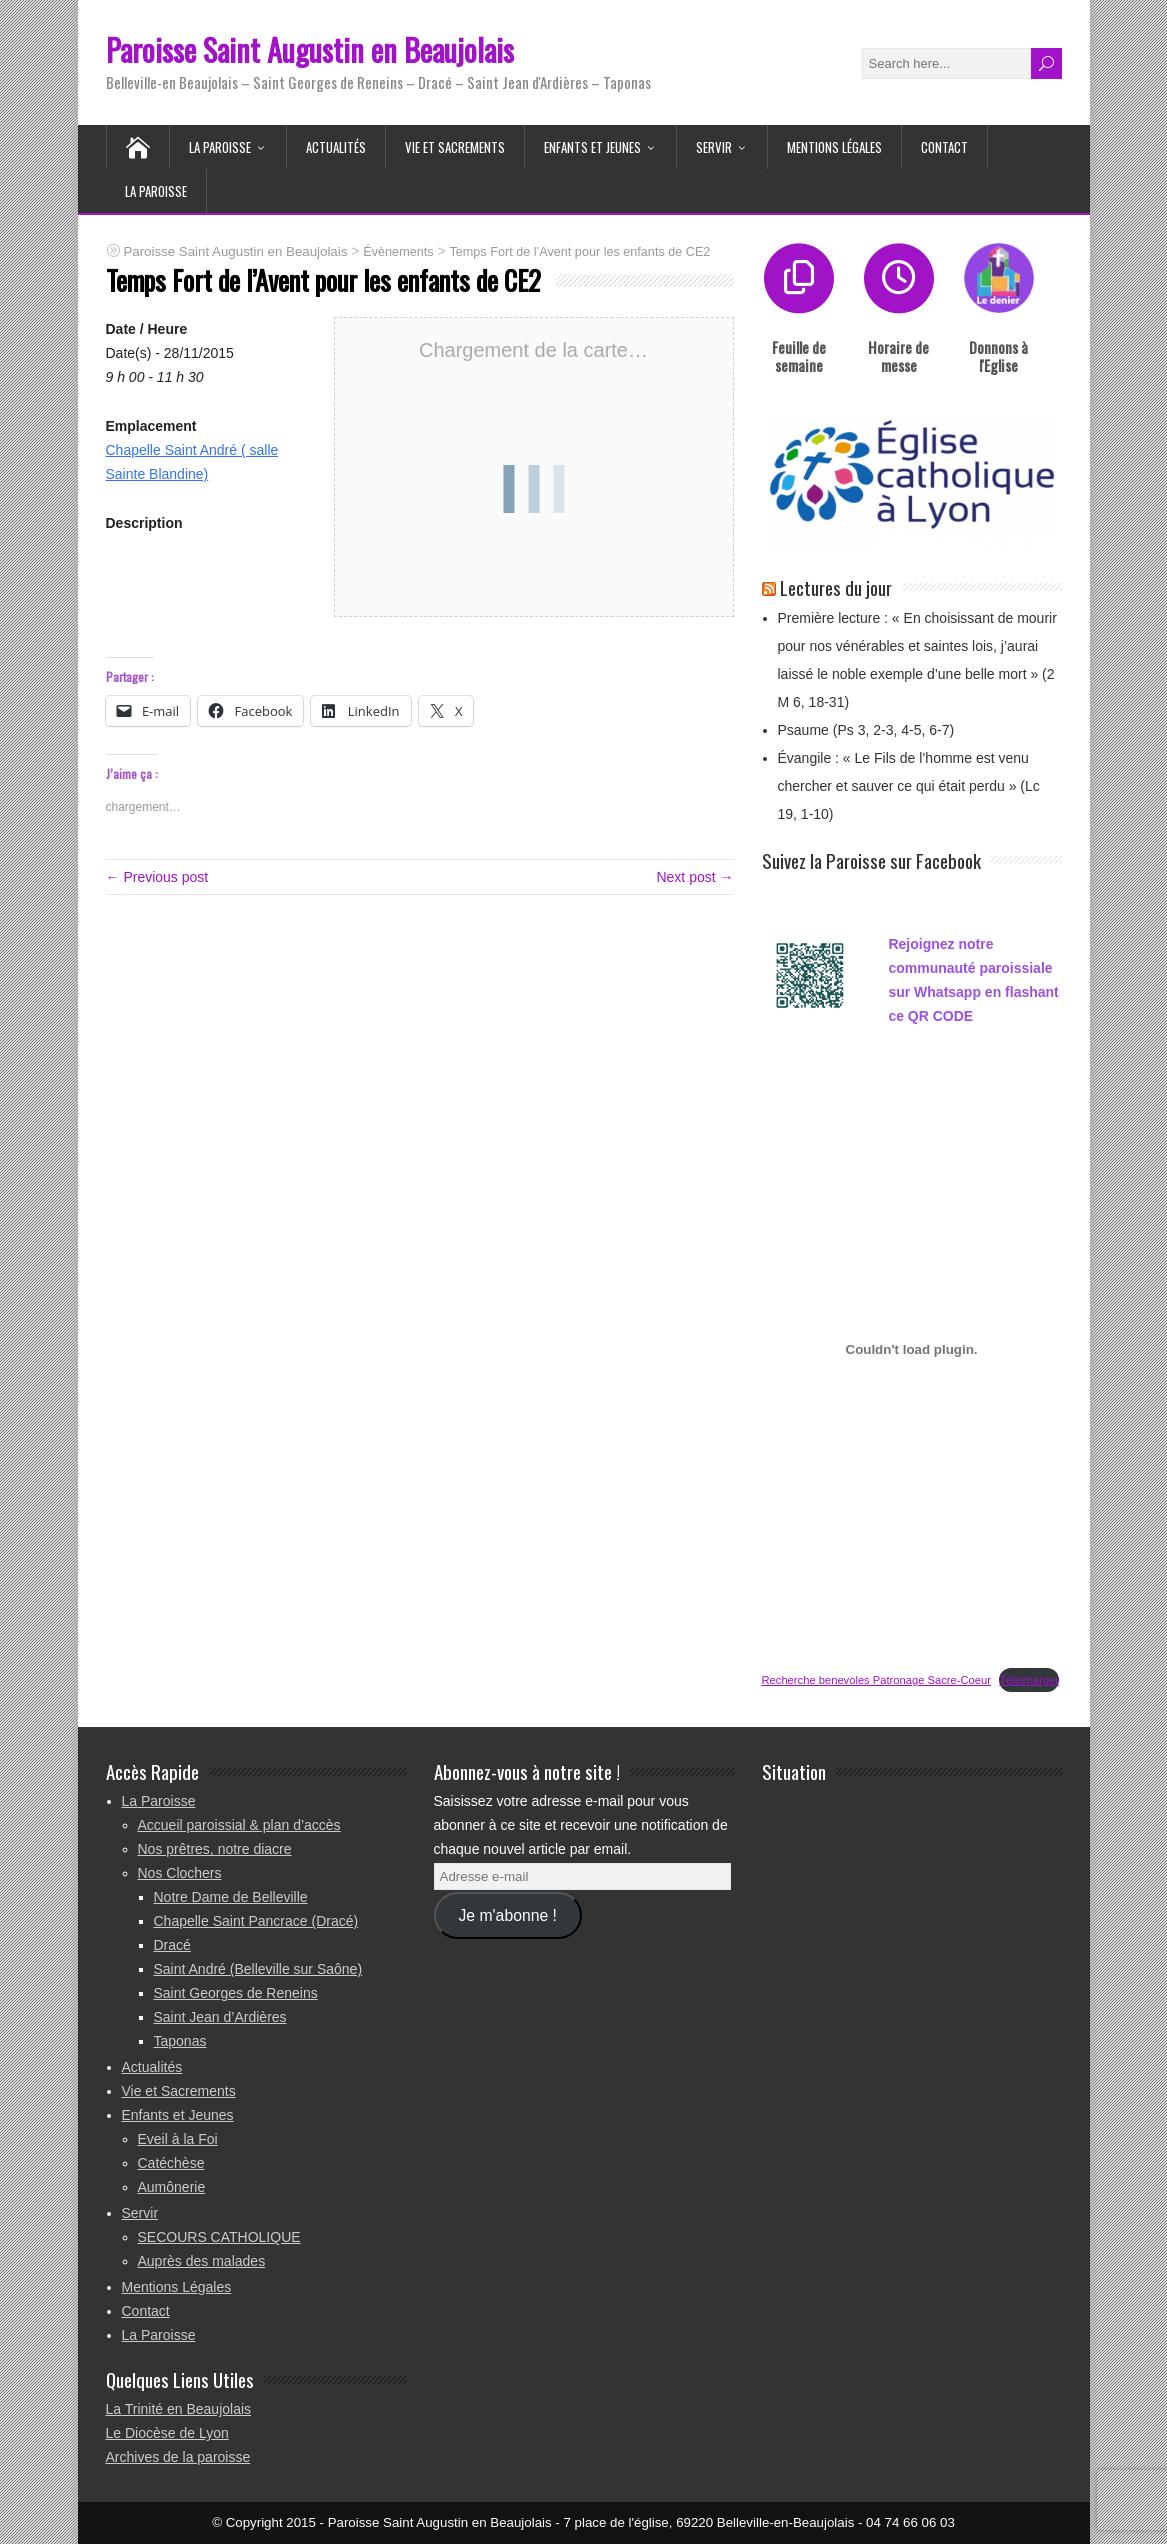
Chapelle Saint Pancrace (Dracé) (256, 1921)
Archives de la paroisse (178, 2457)
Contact (944, 147)
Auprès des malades (202, 2261)
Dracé (172, 1945)
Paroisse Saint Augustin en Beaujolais (310, 49)
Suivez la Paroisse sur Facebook (871, 860)
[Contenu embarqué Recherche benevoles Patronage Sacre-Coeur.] (912, 1349)
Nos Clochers (180, 1873)
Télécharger (1029, 1680)
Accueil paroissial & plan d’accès (239, 1825)
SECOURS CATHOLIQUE (219, 2237)
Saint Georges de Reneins (236, 1993)
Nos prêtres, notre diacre (215, 1849)
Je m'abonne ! (507, 1915)
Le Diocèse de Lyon (167, 2433)
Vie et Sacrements (455, 147)
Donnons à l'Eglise (998, 356)
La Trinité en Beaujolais (179, 2409)
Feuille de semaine (799, 356)
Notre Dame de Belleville (231, 1897)
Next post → (694, 877)
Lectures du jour (836, 587)
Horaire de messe (898, 356)
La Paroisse (220, 147)
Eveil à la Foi (178, 2139)
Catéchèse (171, 2163)
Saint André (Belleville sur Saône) (258, 1969)
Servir (714, 147)
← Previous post (157, 877)
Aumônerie (172, 2187)
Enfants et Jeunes (592, 147)
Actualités (336, 147)
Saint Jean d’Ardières (220, 2017)
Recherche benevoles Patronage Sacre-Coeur (876, 1680)
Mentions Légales (834, 147)
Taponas (180, 2041)
